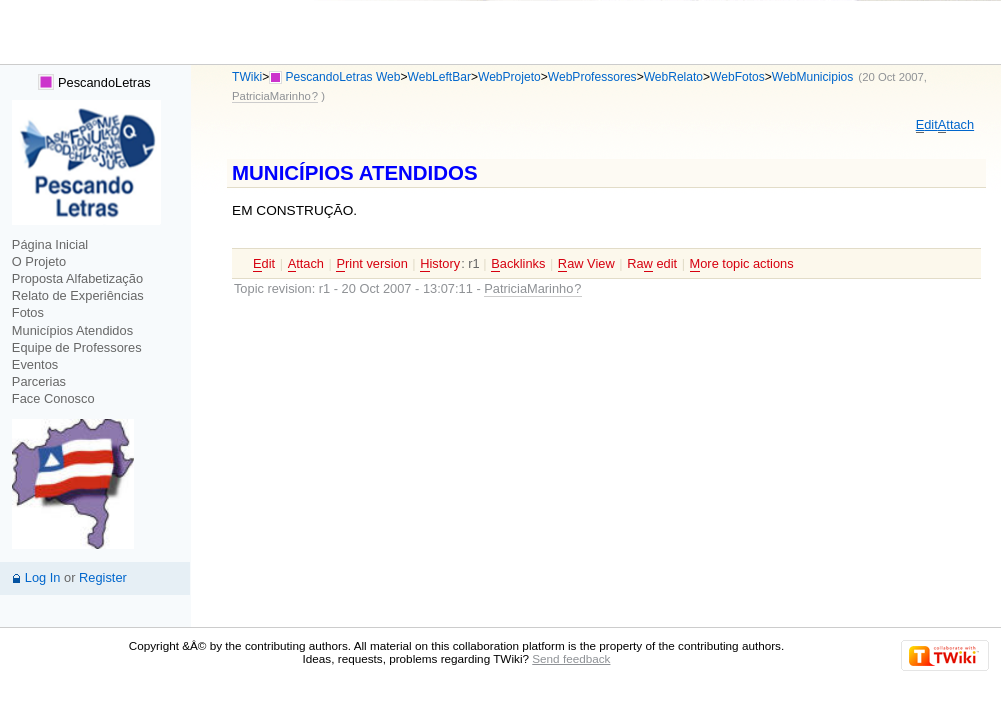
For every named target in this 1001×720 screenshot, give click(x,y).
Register (103, 577)
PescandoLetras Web (343, 77)
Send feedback (571, 658)
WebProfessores (592, 77)
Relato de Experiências (78, 295)
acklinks (518, 264)
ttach (956, 125)
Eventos (35, 364)
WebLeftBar (439, 77)
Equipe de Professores (77, 347)
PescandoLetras (94, 82)
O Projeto (39, 261)
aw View (586, 264)
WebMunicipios (812, 77)
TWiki (247, 77)
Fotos (28, 312)
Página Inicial (50, 244)
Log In (43, 577)
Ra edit (652, 264)
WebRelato (673, 77)
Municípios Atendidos (72, 330)
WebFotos (737, 77)
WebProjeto (509, 77)
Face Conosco (53, 398)
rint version (371, 264)
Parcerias (39, 381)
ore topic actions (742, 264)
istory (440, 264)
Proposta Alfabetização (77, 278)
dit (927, 125)
